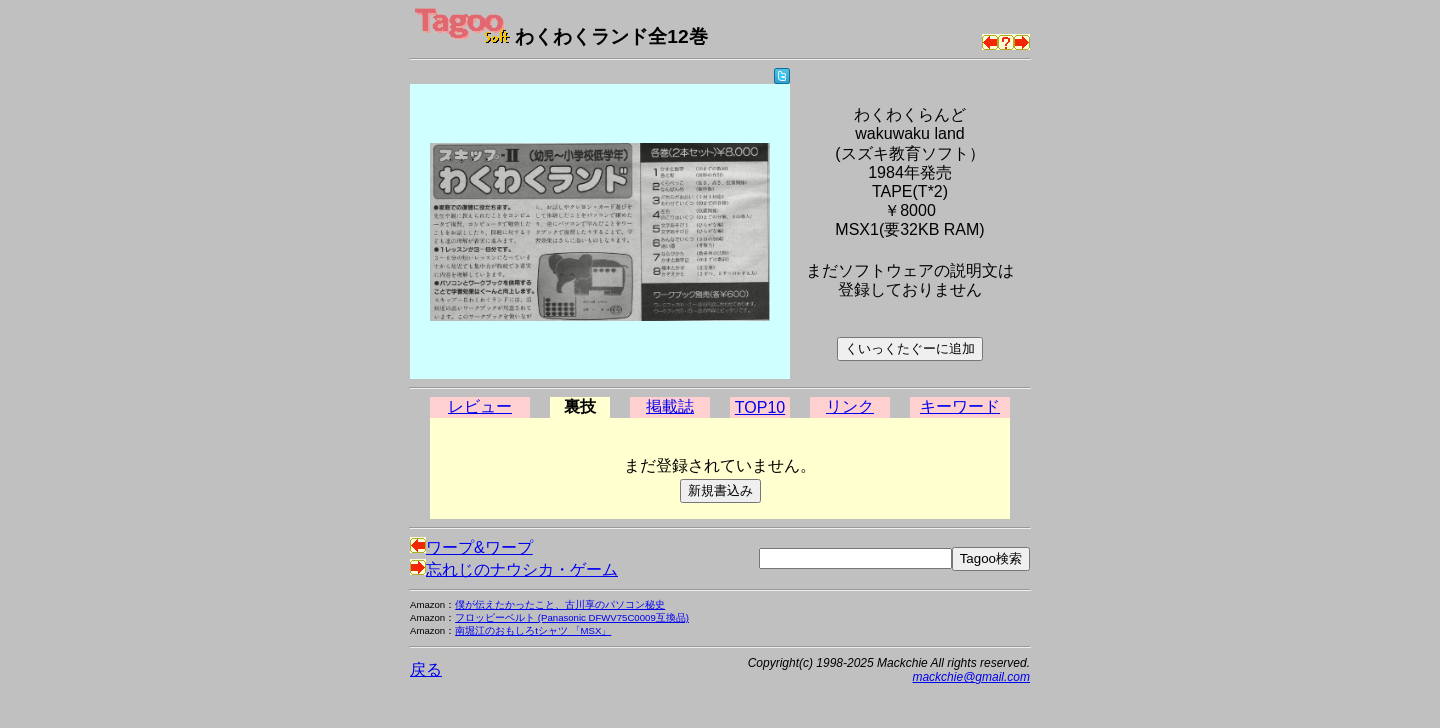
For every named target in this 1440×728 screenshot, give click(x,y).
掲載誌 (670, 406)
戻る (426, 669)
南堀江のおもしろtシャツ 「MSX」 (533, 630)
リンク (850, 406)
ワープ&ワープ (471, 547)
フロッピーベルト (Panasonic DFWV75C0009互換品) (572, 617)
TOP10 (760, 407)
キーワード (960, 406)
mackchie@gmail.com (971, 677)
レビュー (480, 406)
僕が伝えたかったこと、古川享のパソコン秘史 (560, 604)
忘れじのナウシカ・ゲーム (514, 569)
